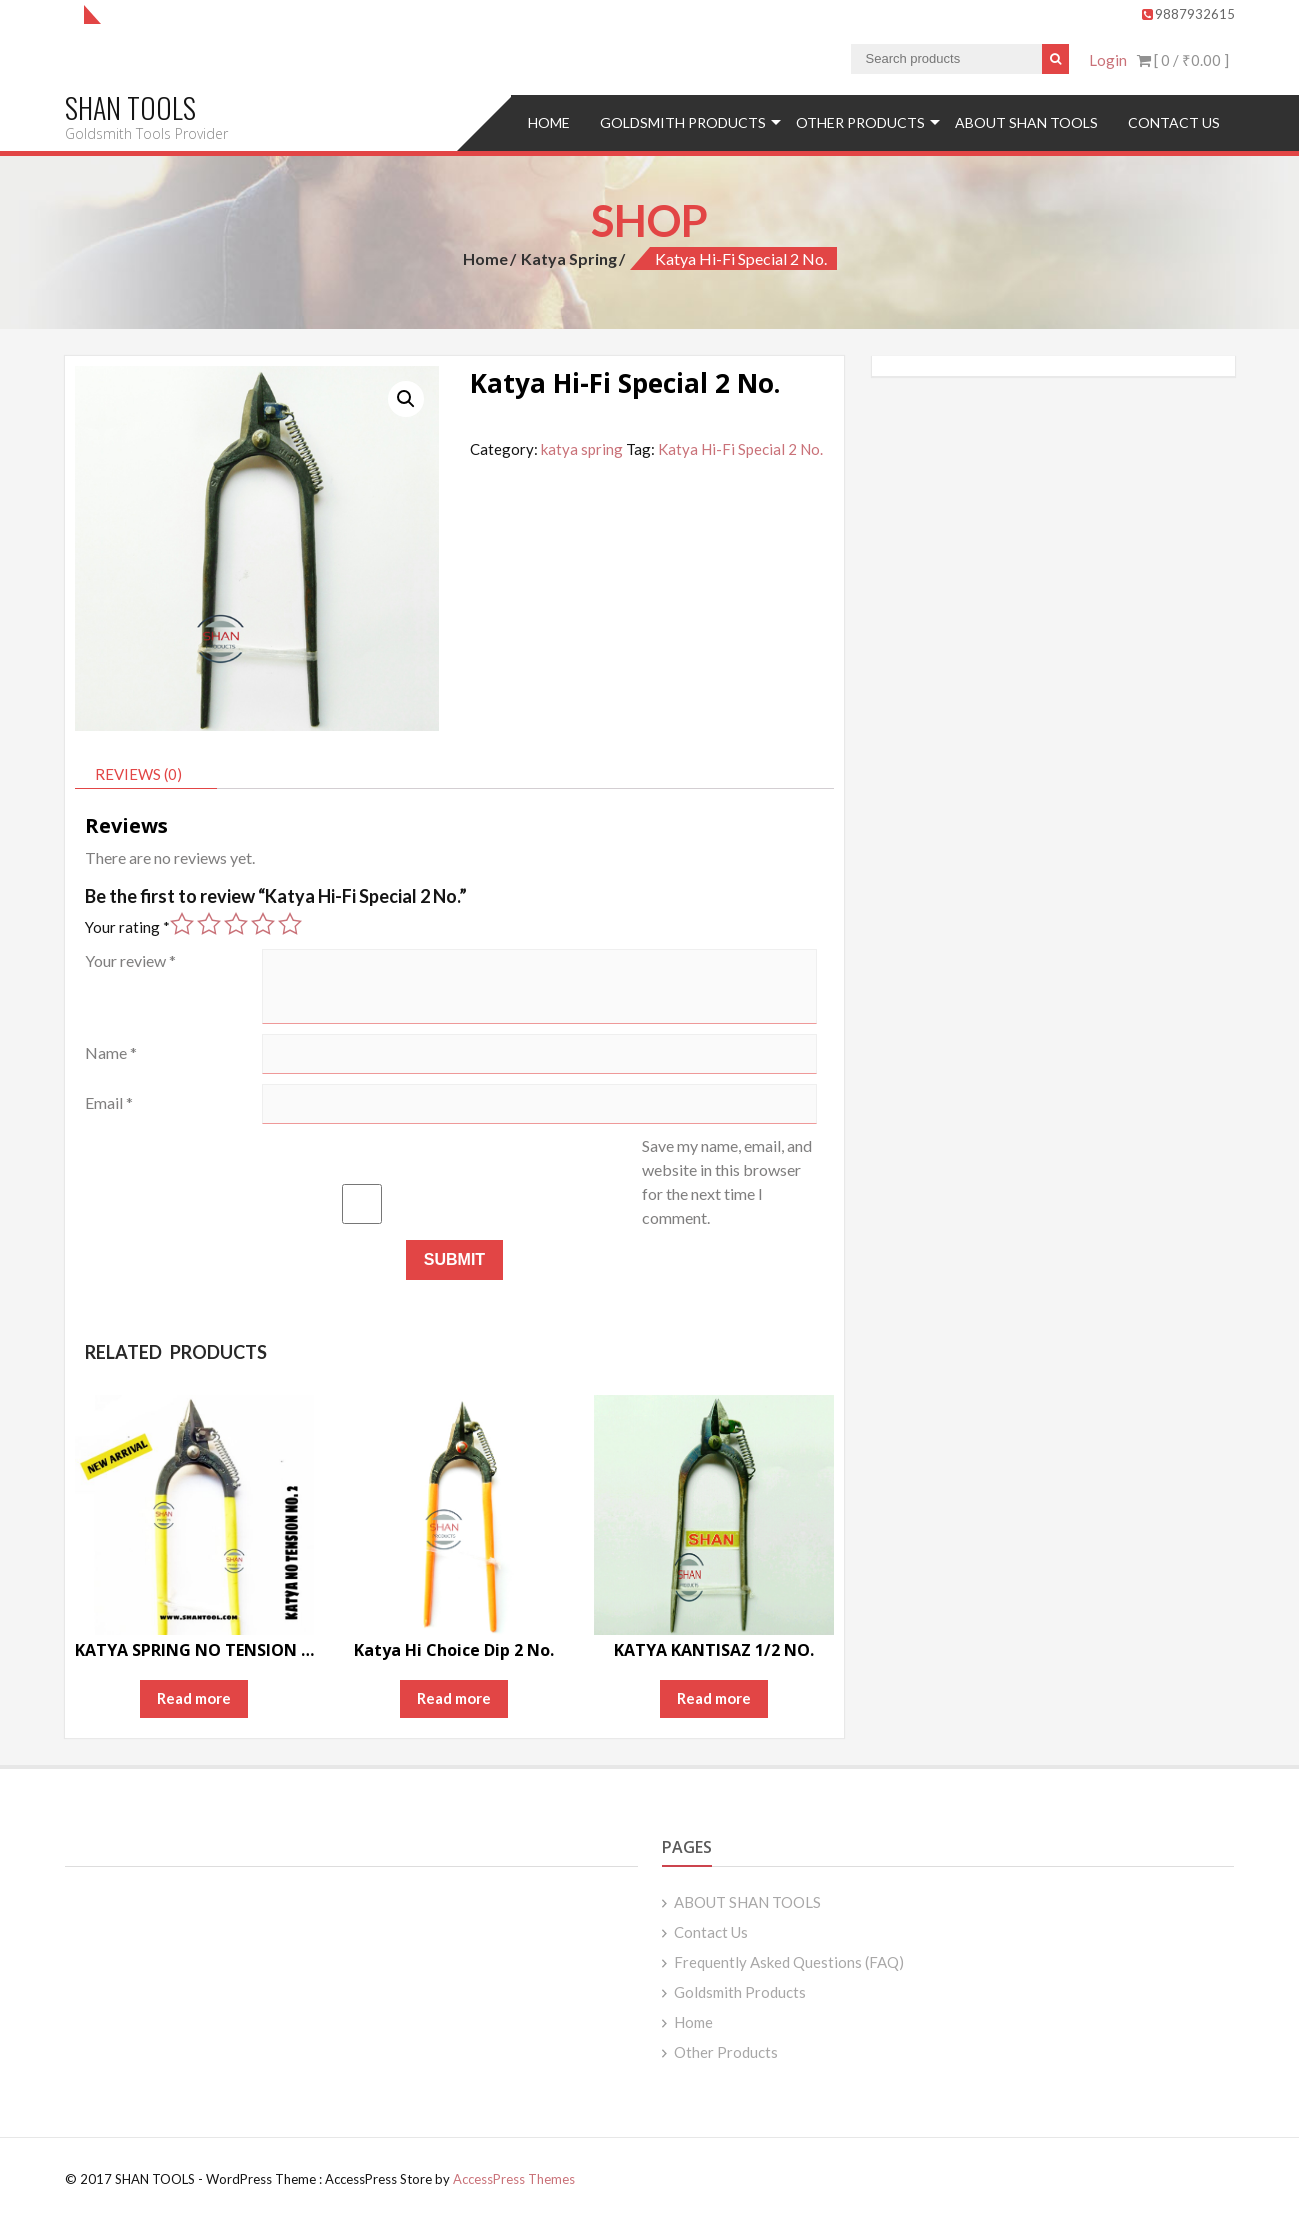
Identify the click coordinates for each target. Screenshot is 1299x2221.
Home (549, 122)
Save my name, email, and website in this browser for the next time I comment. (727, 1181)
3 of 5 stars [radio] (236, 924)
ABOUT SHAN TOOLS (1026, 122)
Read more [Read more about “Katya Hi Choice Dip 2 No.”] (454, 1698)
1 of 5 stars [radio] (182, 924)
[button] (406, 399)
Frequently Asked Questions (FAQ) (789, 1962)
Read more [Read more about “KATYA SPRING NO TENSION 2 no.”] (194, 1698)
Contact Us (1174, 122)
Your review (130, 960)
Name (111, 1052)
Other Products (860, 122)
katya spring (569, 258)
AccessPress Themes (514, 2179)
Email (109, 1102)
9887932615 (1188, 14)
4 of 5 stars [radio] (263, 924)
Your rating (127, 927)
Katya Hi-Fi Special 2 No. (740, 449)
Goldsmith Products (683, 122)
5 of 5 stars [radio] (290, 924)
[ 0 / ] (1183, 60)
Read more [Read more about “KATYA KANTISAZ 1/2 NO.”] (714, 1698)
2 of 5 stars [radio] (209, 924)
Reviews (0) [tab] (138, 774)
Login (1108, 60)
